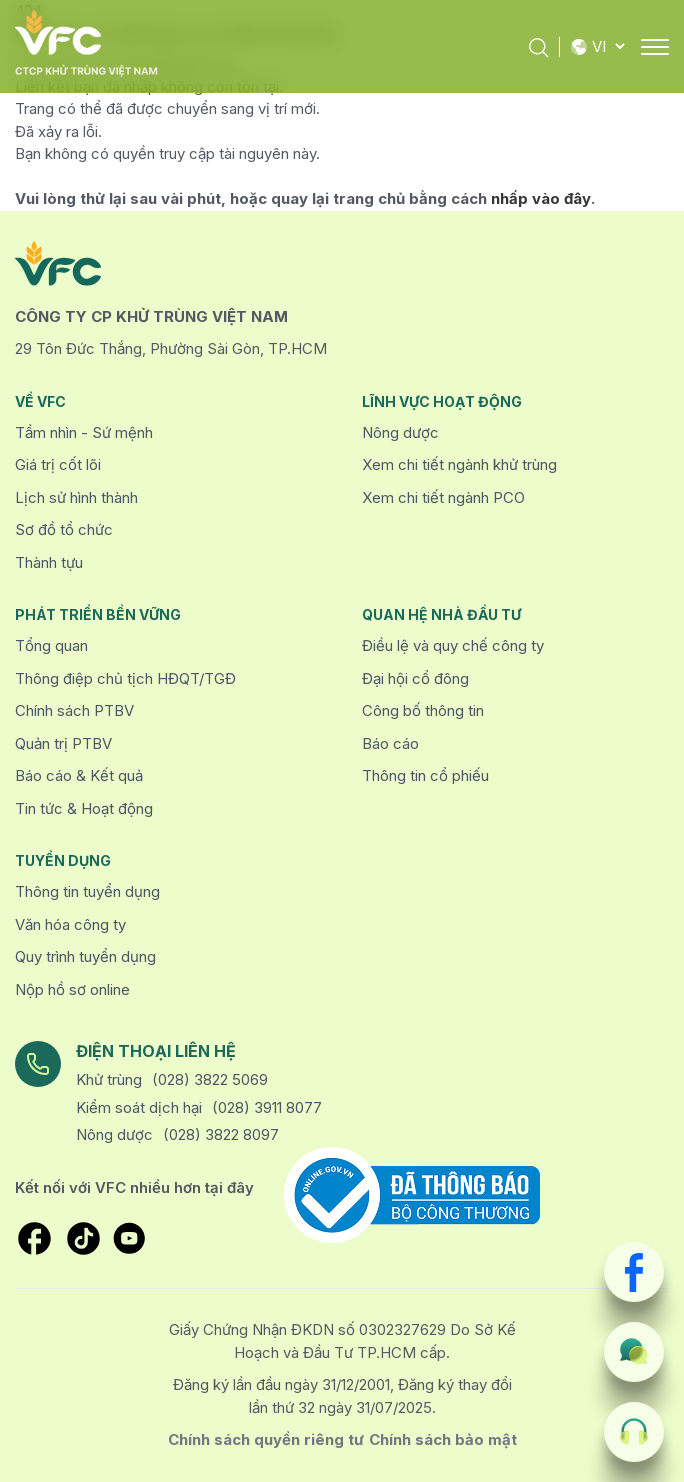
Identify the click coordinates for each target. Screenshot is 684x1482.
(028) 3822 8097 (221, 1134)
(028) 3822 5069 (210, 1079)
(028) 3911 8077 (267, 1107)
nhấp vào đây (541, 198)
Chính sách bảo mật (443, 1439)
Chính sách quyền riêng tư (266, 1439)
